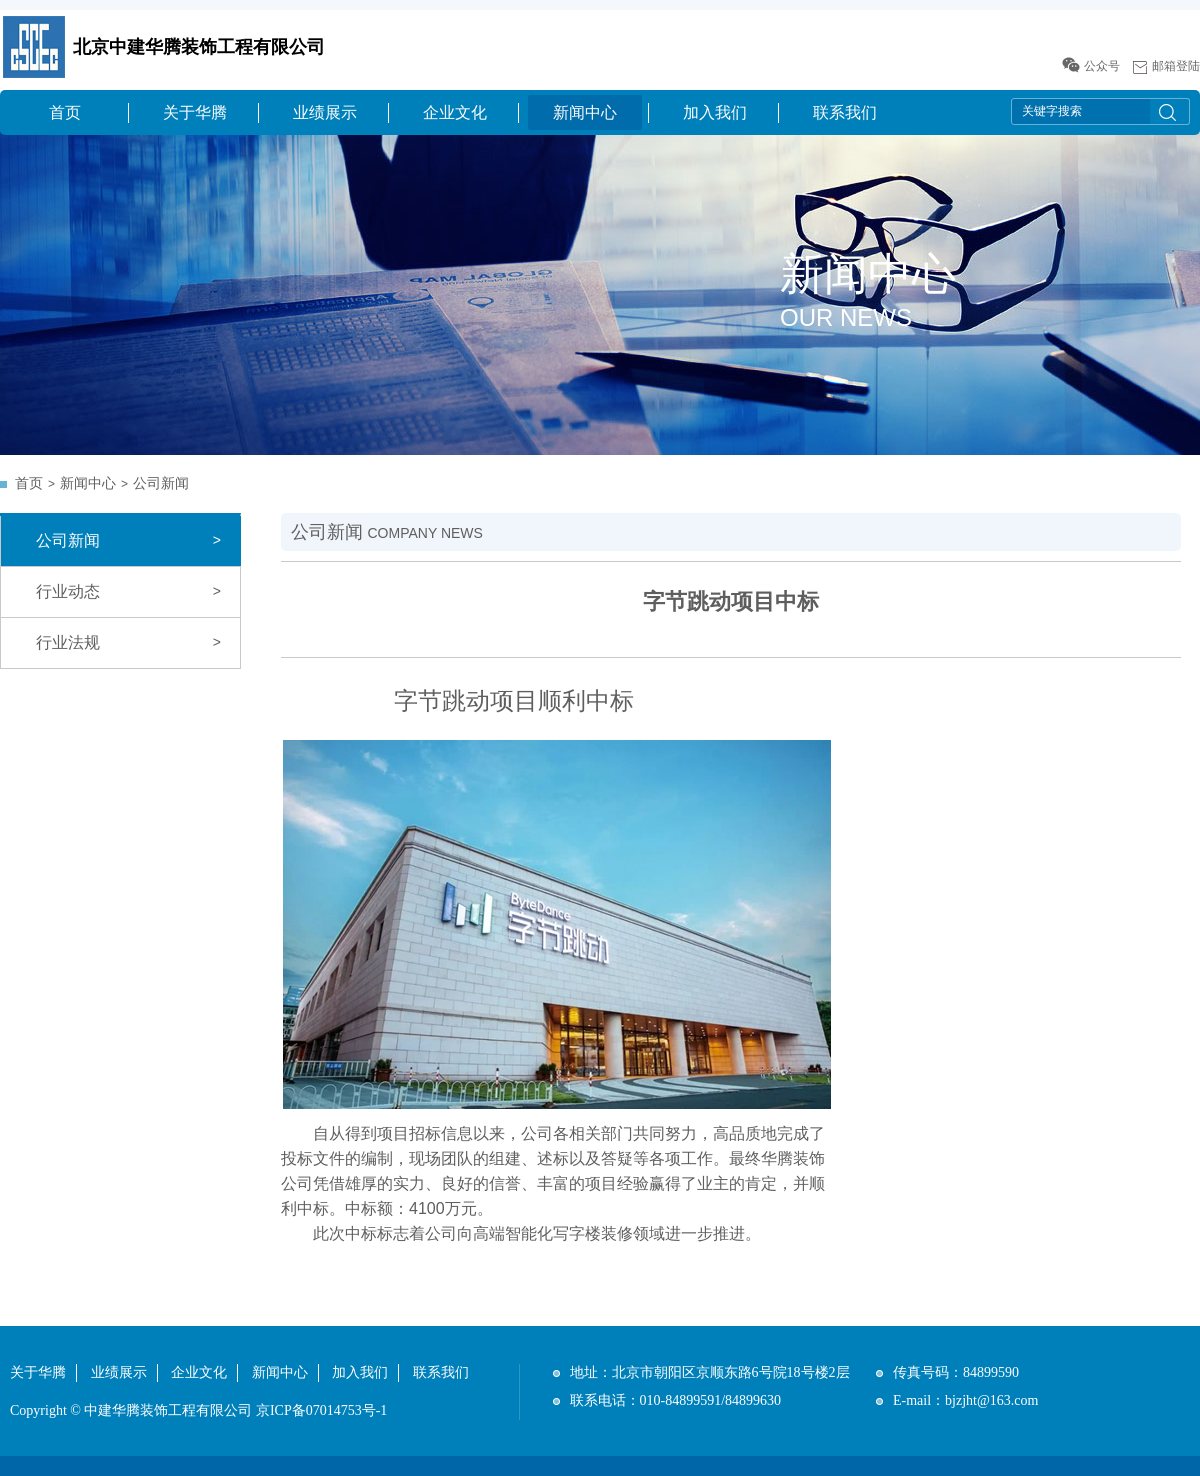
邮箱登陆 (1176, 66)
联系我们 (845, 112)
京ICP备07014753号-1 (321, 1410)
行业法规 (68, 642)
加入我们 (715, 112)
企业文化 (455, 112)
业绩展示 (325, 112)
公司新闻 (161, 483)
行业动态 (68, 591)
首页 (65, 112)
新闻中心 (585, 112)
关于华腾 (195, 112)
